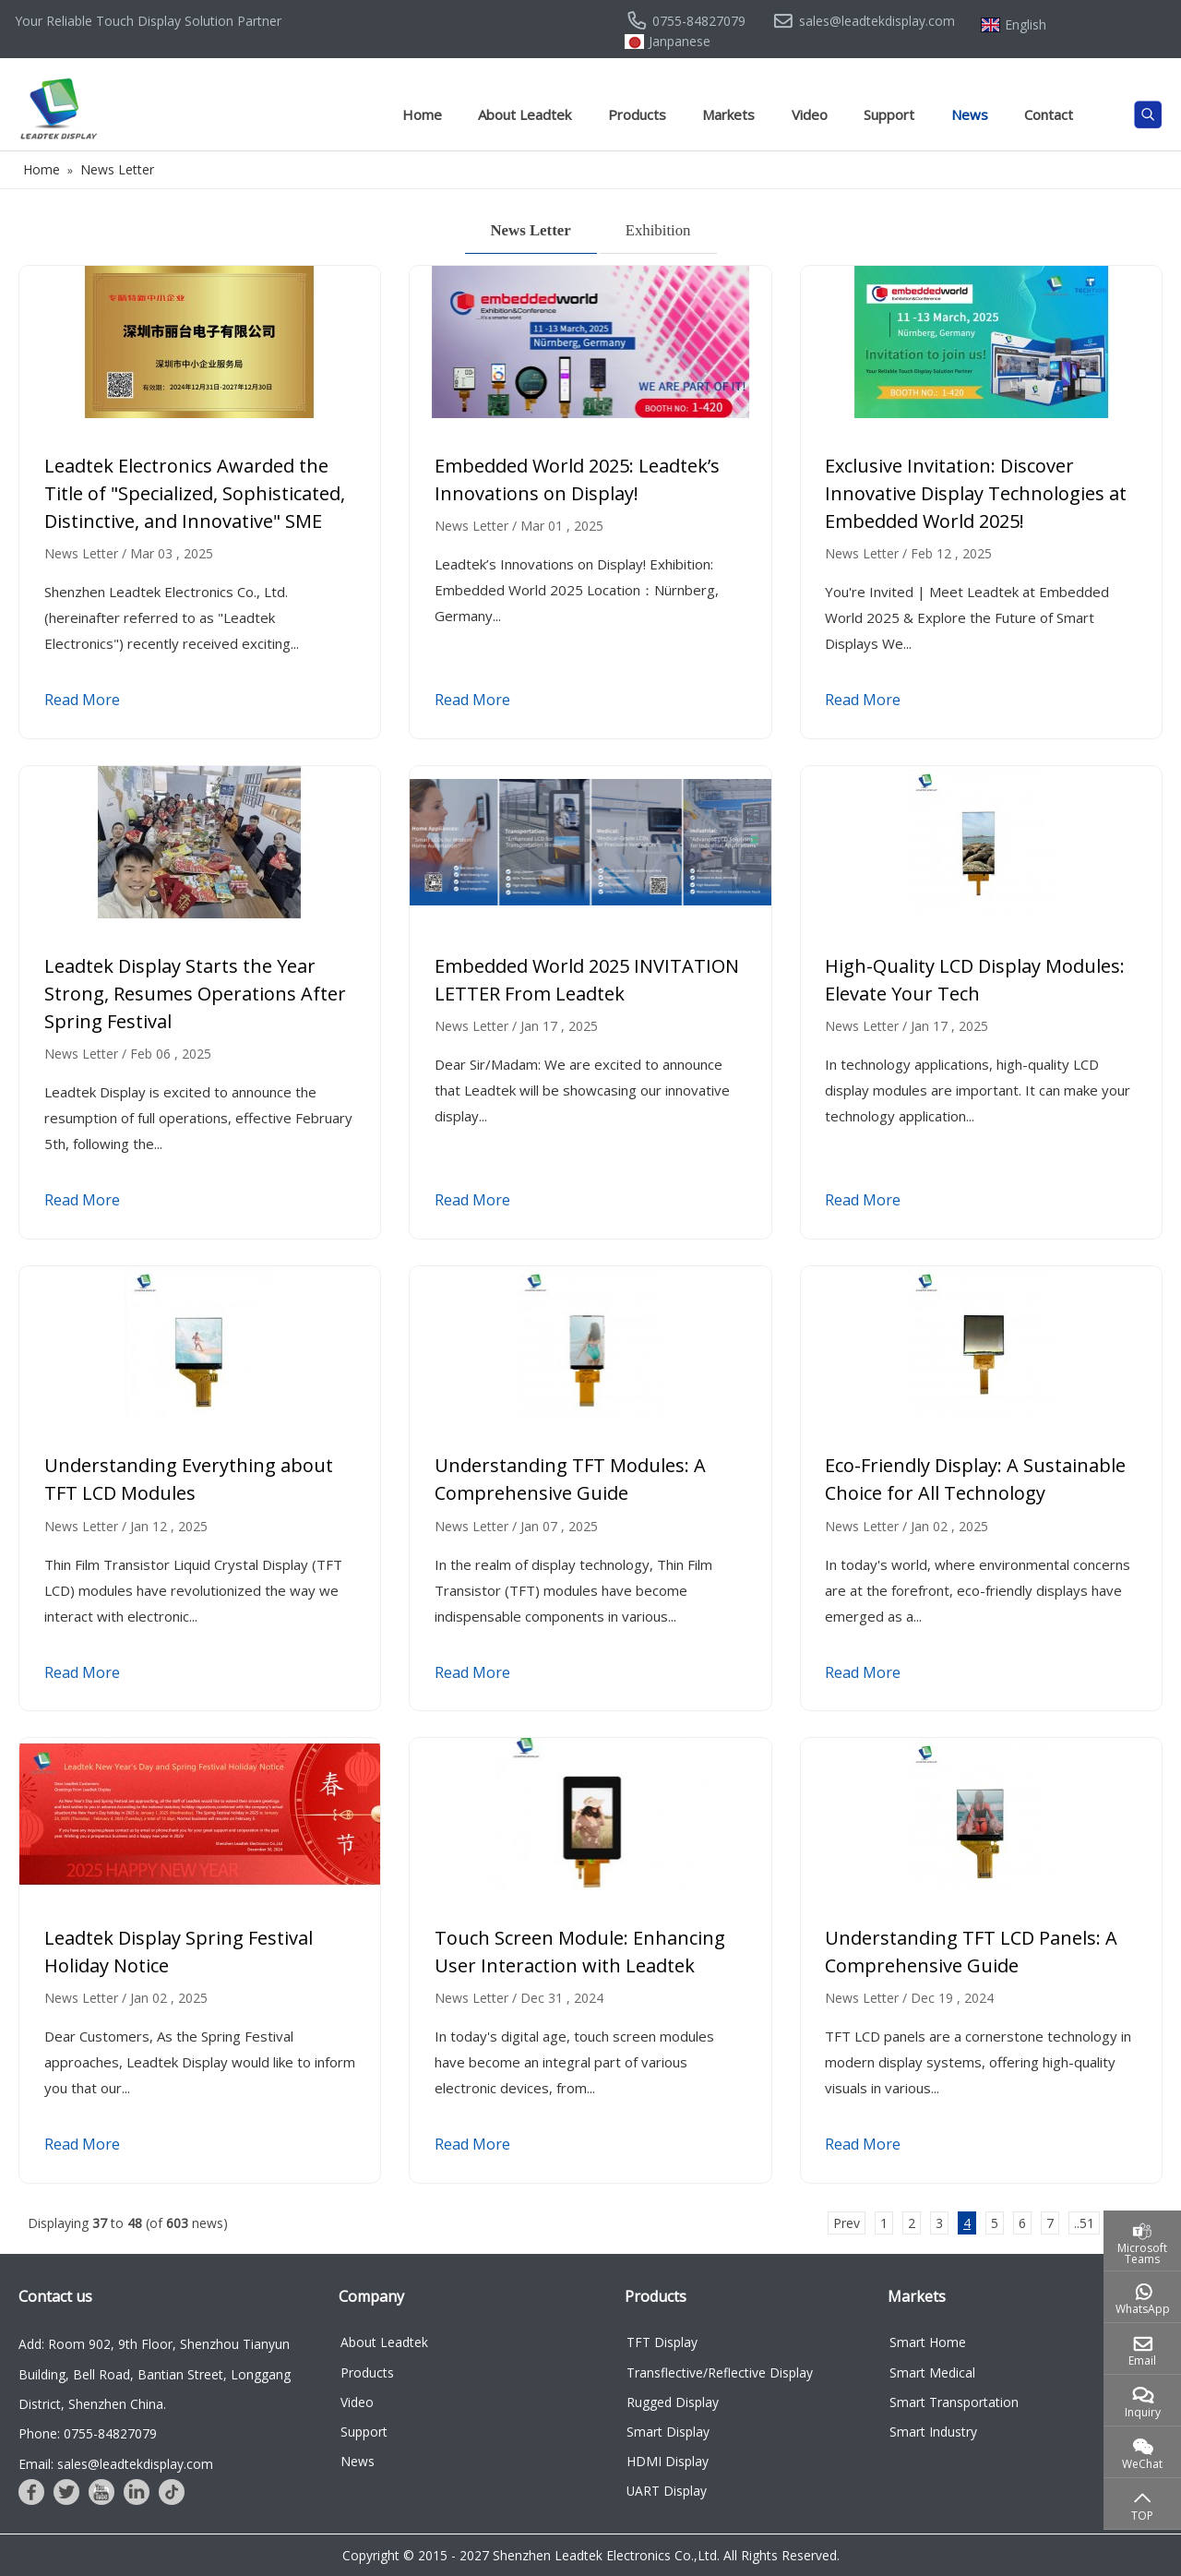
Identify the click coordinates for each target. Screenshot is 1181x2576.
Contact (1048, 114)
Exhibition (658, 230)
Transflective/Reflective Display (719, 2372)
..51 (1084, 2223)
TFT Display (662, 2342)
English (1025, 24)
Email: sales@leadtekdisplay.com (115, 2464)
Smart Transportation (954, 2402)
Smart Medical (932, 2372)
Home (422, 114)
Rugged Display (672, 2402)
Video (810, 114)
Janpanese (679, 41)
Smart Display (668, 2431)
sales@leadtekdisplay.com (877, 21)
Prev (846, 2223)
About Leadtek (524, 114)
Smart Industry (933, 2431)
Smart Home (927, 2342)
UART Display (666, 2490)
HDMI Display (667, 2461)
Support (889, 114)
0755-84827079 (699, 21)
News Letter (531, 230)
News (969, 114)
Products (637, 114)
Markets (728, 114)
